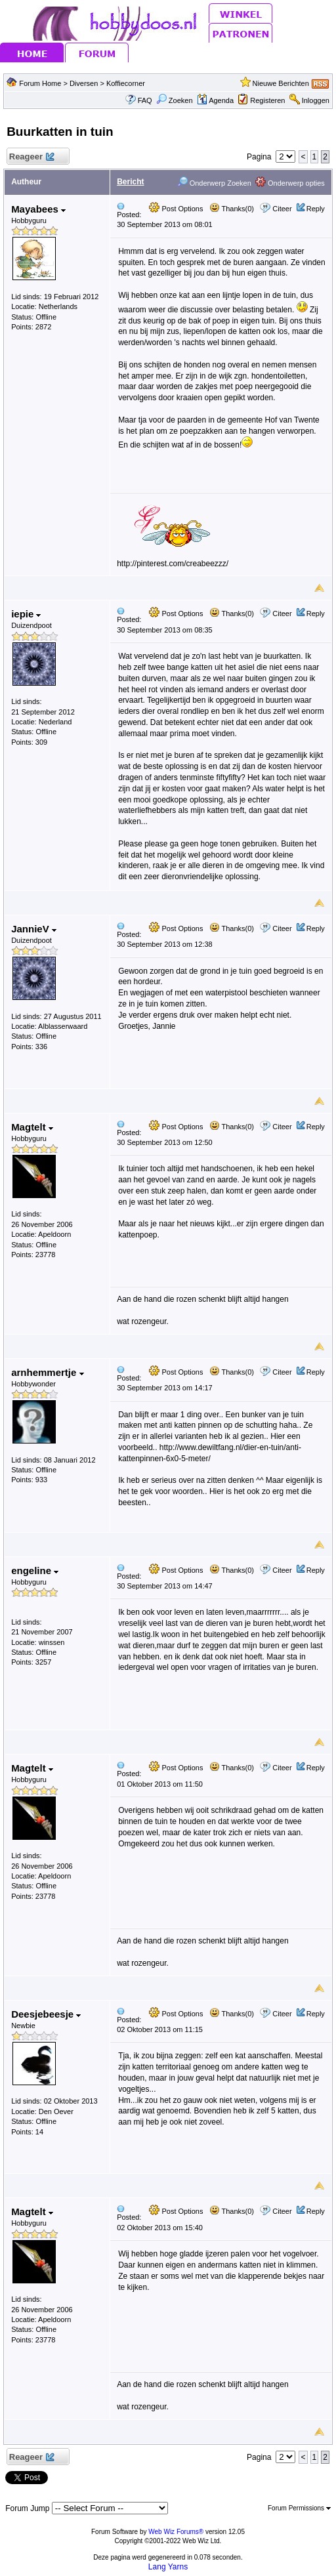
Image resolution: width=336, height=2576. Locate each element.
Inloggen (315, 100)
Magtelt (32, 1126)
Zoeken (174, 100)
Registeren (267, 100)
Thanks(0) (231, 209)
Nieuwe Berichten (281, 83)
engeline (34, 1570)
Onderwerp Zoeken (214, 183)
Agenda (215, 100)
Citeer (281, 209)
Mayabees (38, 209)
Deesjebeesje (46, 2014)
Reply (315, 209)
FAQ (145, 100)
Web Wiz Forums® (175, 2531)
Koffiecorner (125, 83)
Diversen (84, 83)
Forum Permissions (299, 2508)
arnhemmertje (47, 1372)
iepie (26, 613)
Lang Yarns (168, 2566)
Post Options (176, 209)
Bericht (130, 181)
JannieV (33, 928)
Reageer (31, 157)
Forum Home (40, 83)
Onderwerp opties (290, 183)
